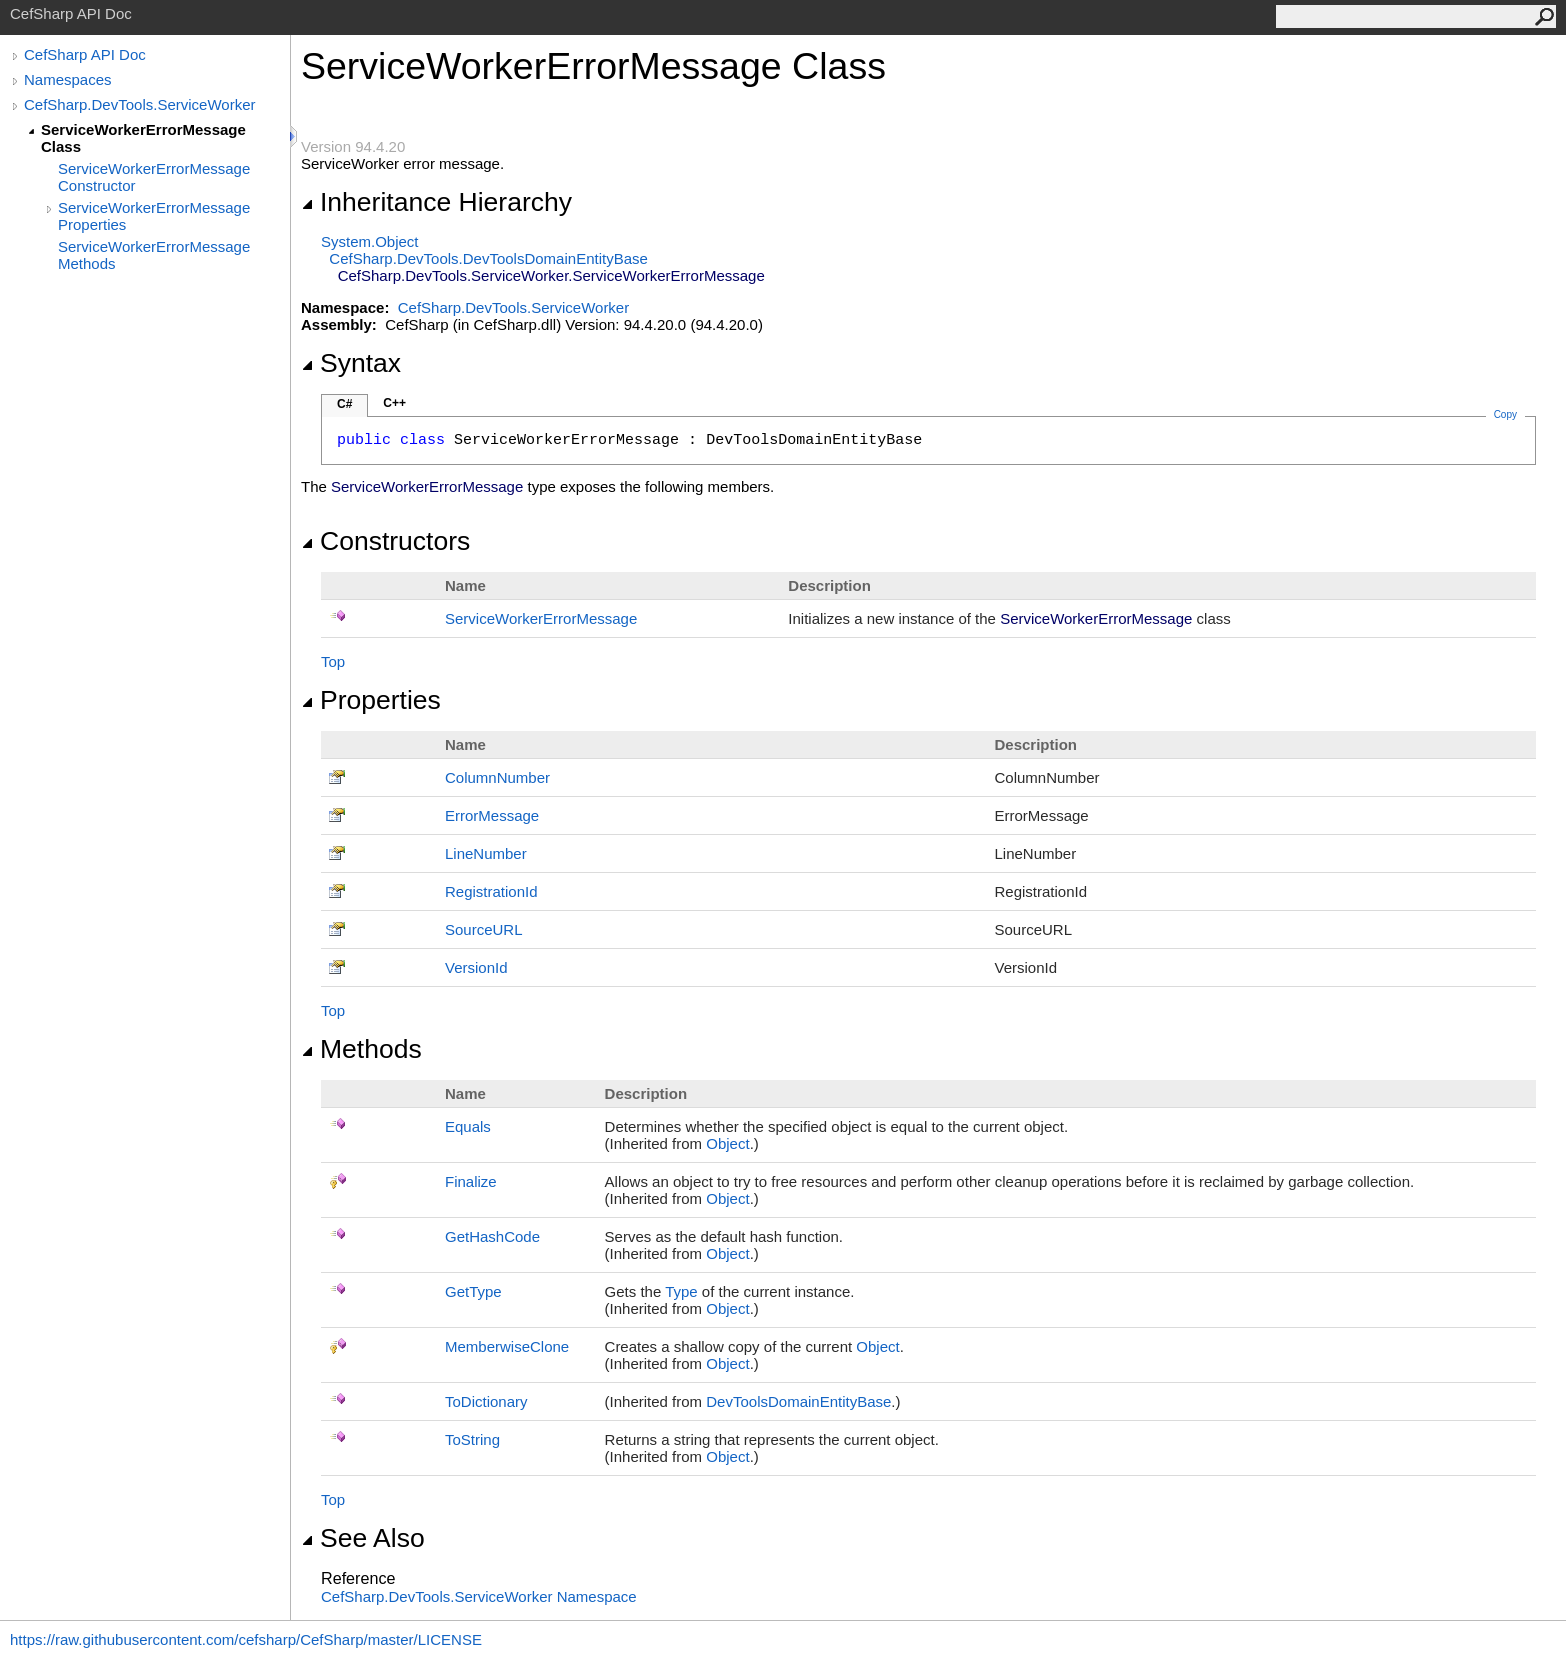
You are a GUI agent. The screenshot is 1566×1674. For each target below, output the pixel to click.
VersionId (476, 967)
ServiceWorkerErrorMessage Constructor (154, 177)
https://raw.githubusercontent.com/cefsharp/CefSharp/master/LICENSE (246, 1639)
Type (681, 1291)
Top (333, 661)
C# (344, 404)
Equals (468, 1126)
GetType (473, 1291)
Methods (361, 1049)
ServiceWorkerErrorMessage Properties (154, 216)
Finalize (471, 1181)
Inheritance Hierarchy (436, 202)
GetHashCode (492, 1236)
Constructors (385, 541)
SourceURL (484, 929)
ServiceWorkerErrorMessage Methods (154, 255)
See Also (363, 1538)
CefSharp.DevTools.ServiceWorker (139, 104)
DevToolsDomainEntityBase (798, 1401)
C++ (394, 403)
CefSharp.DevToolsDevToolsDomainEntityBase (488, 258)
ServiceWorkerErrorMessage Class (143, 138)
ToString (472, 1439)
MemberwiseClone (507, 1346)
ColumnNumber (497, 777)
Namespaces (68, 79)
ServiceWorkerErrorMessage (541, 618)
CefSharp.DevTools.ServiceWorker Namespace (479, 1596)
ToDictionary (486, 1401)
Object (727, 1143)
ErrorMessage (492, 815)
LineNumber (486, 853)
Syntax (351, 363)
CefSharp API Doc (85, 54)
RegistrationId (491, 891)
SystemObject (370, 241)
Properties (371, 700)
